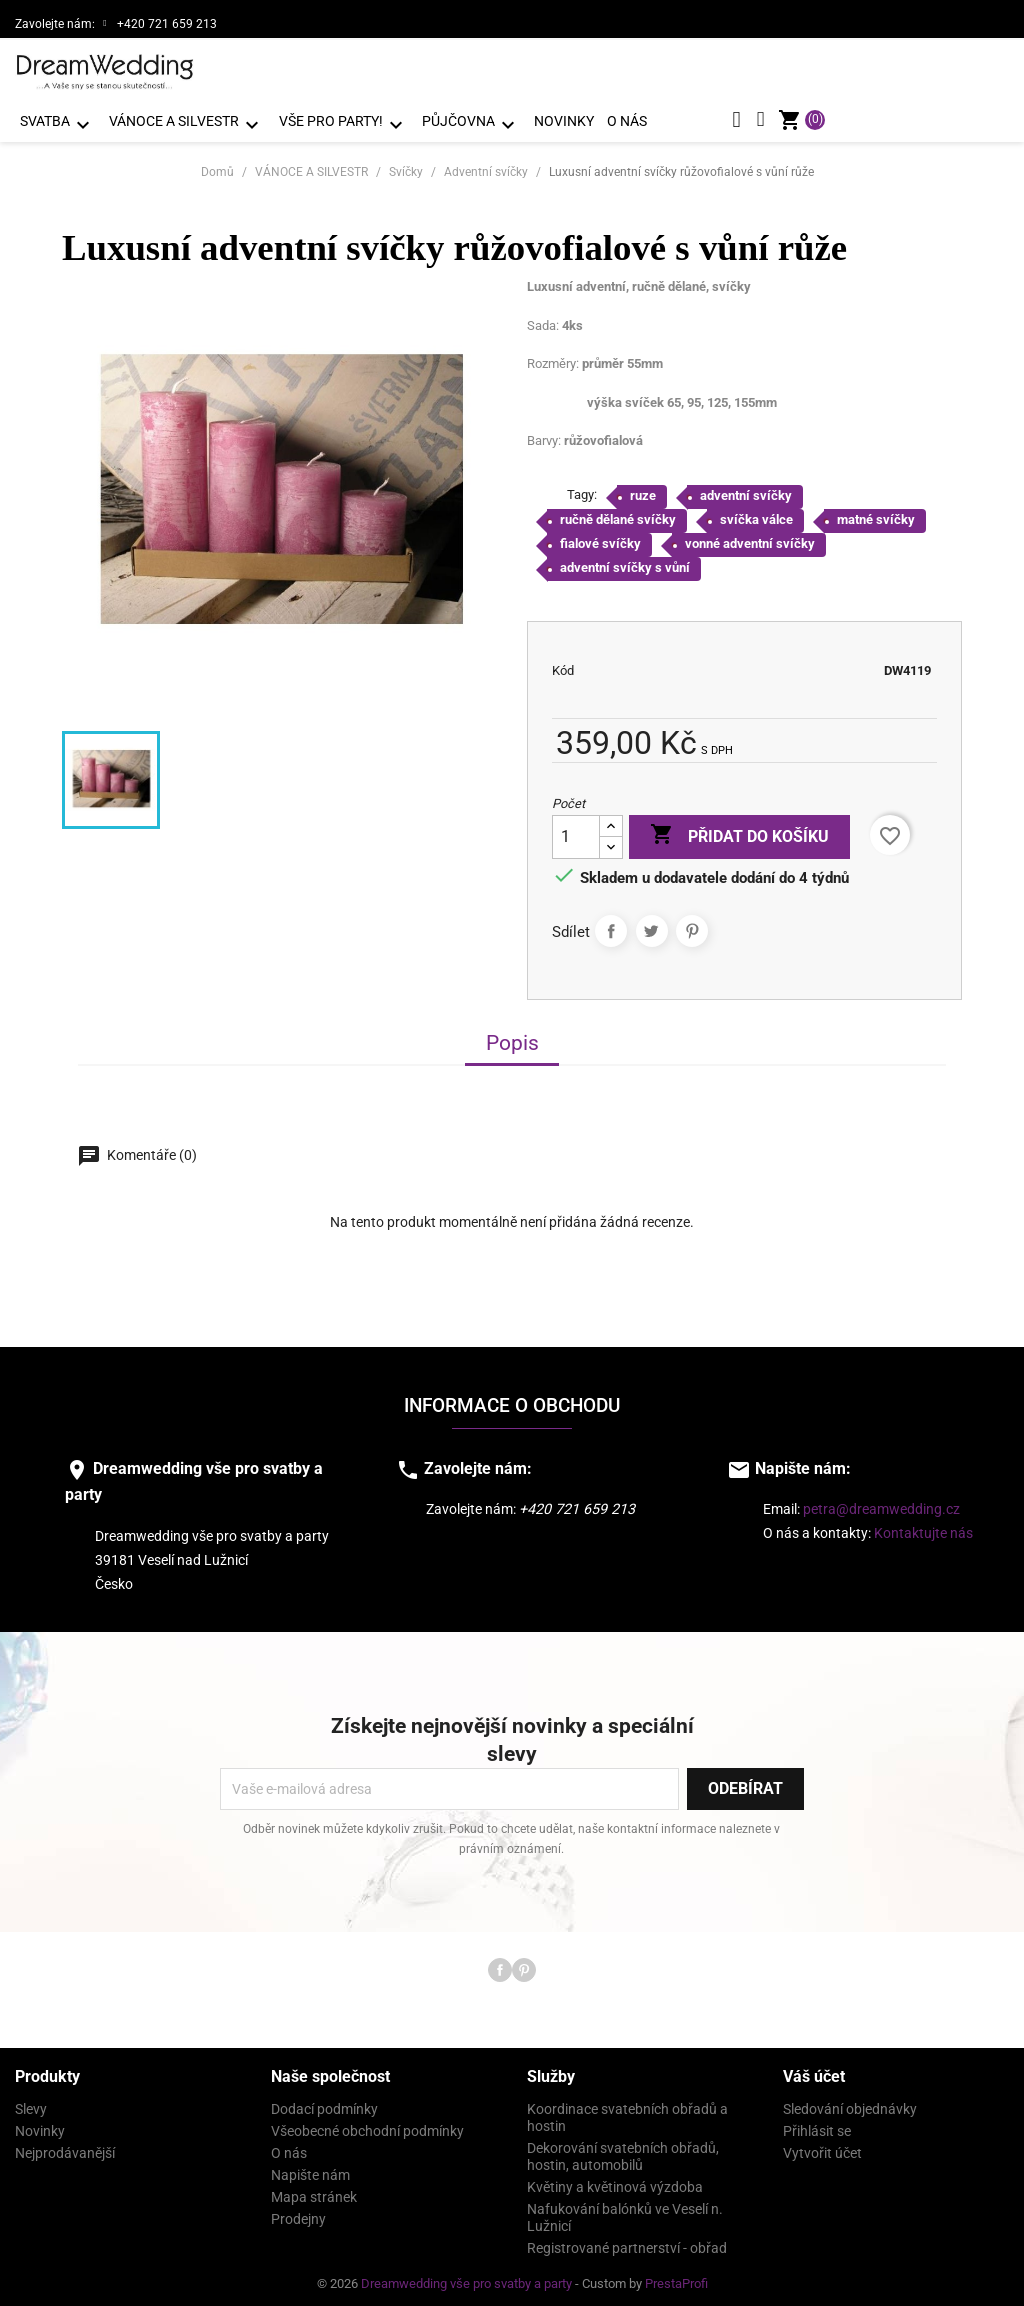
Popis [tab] (512, 1038)
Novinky (564, 121)
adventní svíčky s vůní (625, 562)
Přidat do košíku (739, 831)
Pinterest (692, 926)
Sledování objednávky (850, 2104)
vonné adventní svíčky (750, 538)
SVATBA (58, 125)
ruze (643, 490)
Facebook (500, 1965)
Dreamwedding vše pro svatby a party (468, 2278)
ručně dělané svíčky (618, 514)
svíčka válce (756, 514)
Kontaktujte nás (923, 1529)
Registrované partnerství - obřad (627, 2243)
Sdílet (611, 926)
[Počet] (576, 832)
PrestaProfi (676, 2278)
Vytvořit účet (822, 2148)
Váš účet (814, 2071)
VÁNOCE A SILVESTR (187, 125)
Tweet (652, 926)
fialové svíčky (600, 538)
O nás (627, 121)
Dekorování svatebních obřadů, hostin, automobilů (623, 2151)
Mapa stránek (314, 2192)
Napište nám (310, 2170)
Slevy (31, 2104)
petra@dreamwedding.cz (881, 1505)
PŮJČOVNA (471, 125)
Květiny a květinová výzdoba (615, 2182)
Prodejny (298, 2214)
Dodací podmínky (324, 2104)
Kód (563, 665)
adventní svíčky (746, 490)
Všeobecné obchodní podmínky (367, 2126)
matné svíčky (876, 514)
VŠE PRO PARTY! (344, 125)
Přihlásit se (817, 2126)
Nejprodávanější (65, 2148)
